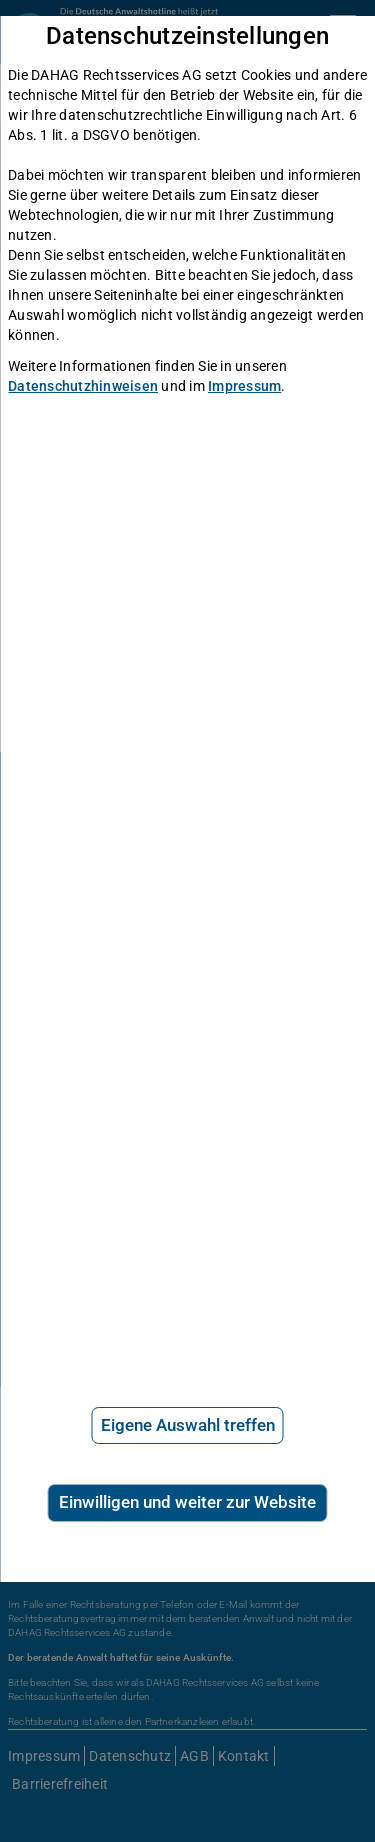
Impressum (244, 386)
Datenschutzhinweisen (83, 386)
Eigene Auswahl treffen (188, 1425)
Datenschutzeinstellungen (187, 36)
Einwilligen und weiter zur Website (187, 1502)
